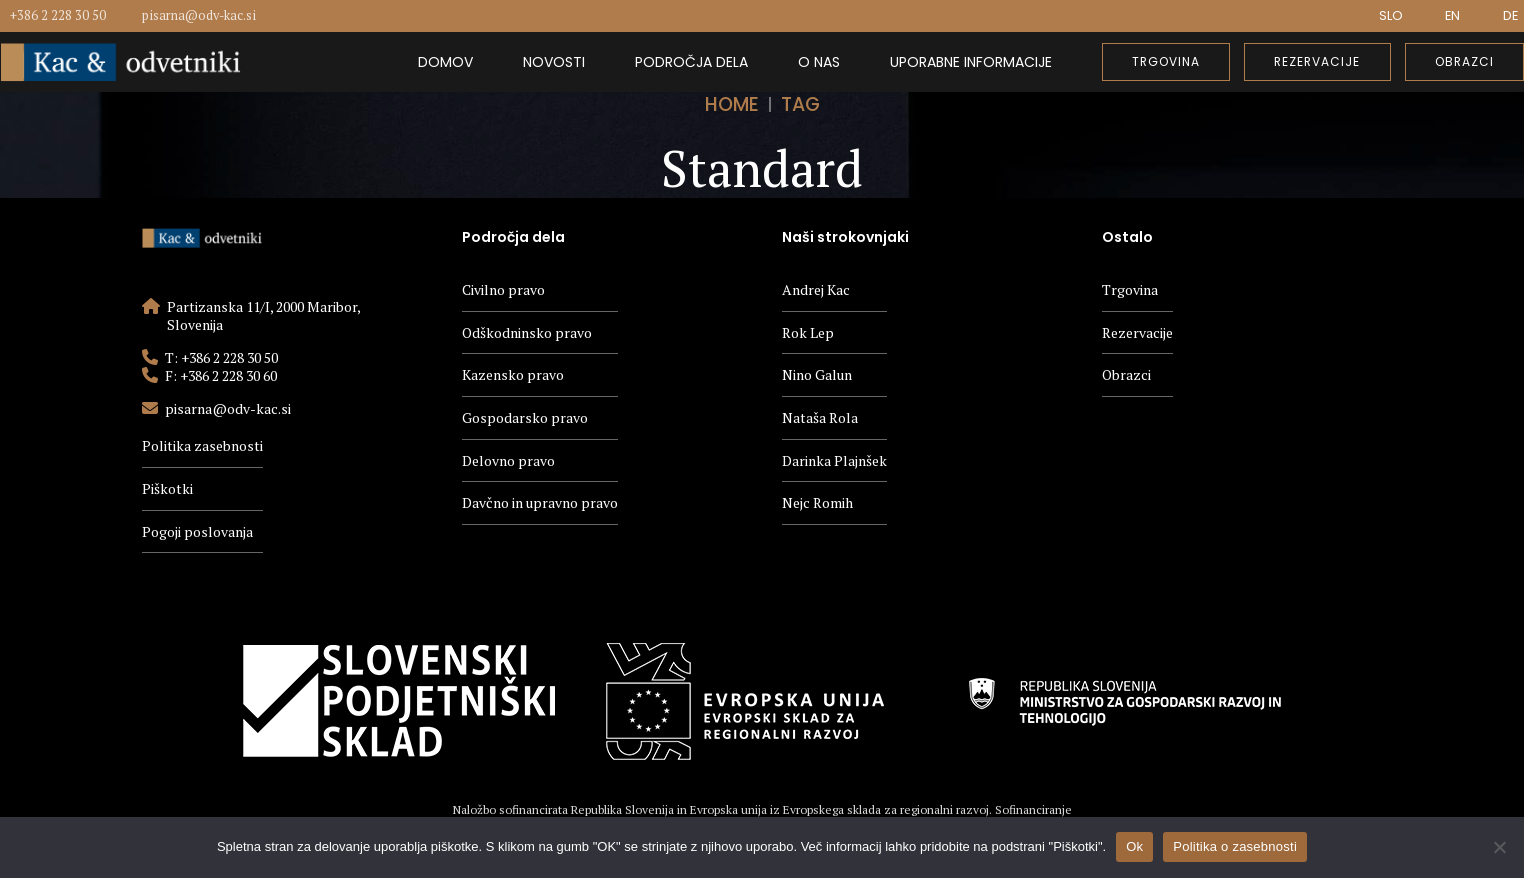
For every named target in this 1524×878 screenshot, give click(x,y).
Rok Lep (808, 332)
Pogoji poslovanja (197, 531)
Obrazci (1126, 374)
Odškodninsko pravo (527, 332)
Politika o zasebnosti (1235, 846)
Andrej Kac (816, 289)
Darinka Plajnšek (834, 460)
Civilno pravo (503, 289)
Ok (1134, 846)
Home (732, 104)
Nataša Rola (820, 417)
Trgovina (1130, 289)
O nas (819, 62)
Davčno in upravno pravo (540, 502)
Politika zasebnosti (202, 445)
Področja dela (691, 62)
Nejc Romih (817, 502)
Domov (445, 62)
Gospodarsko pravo (525, 417)
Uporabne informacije (971, 62)
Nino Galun (817, 374)
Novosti (554, 62)
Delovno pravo (508, 460)
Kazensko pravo (513, 374)
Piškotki (167, 488)
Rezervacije (1137, 332)
